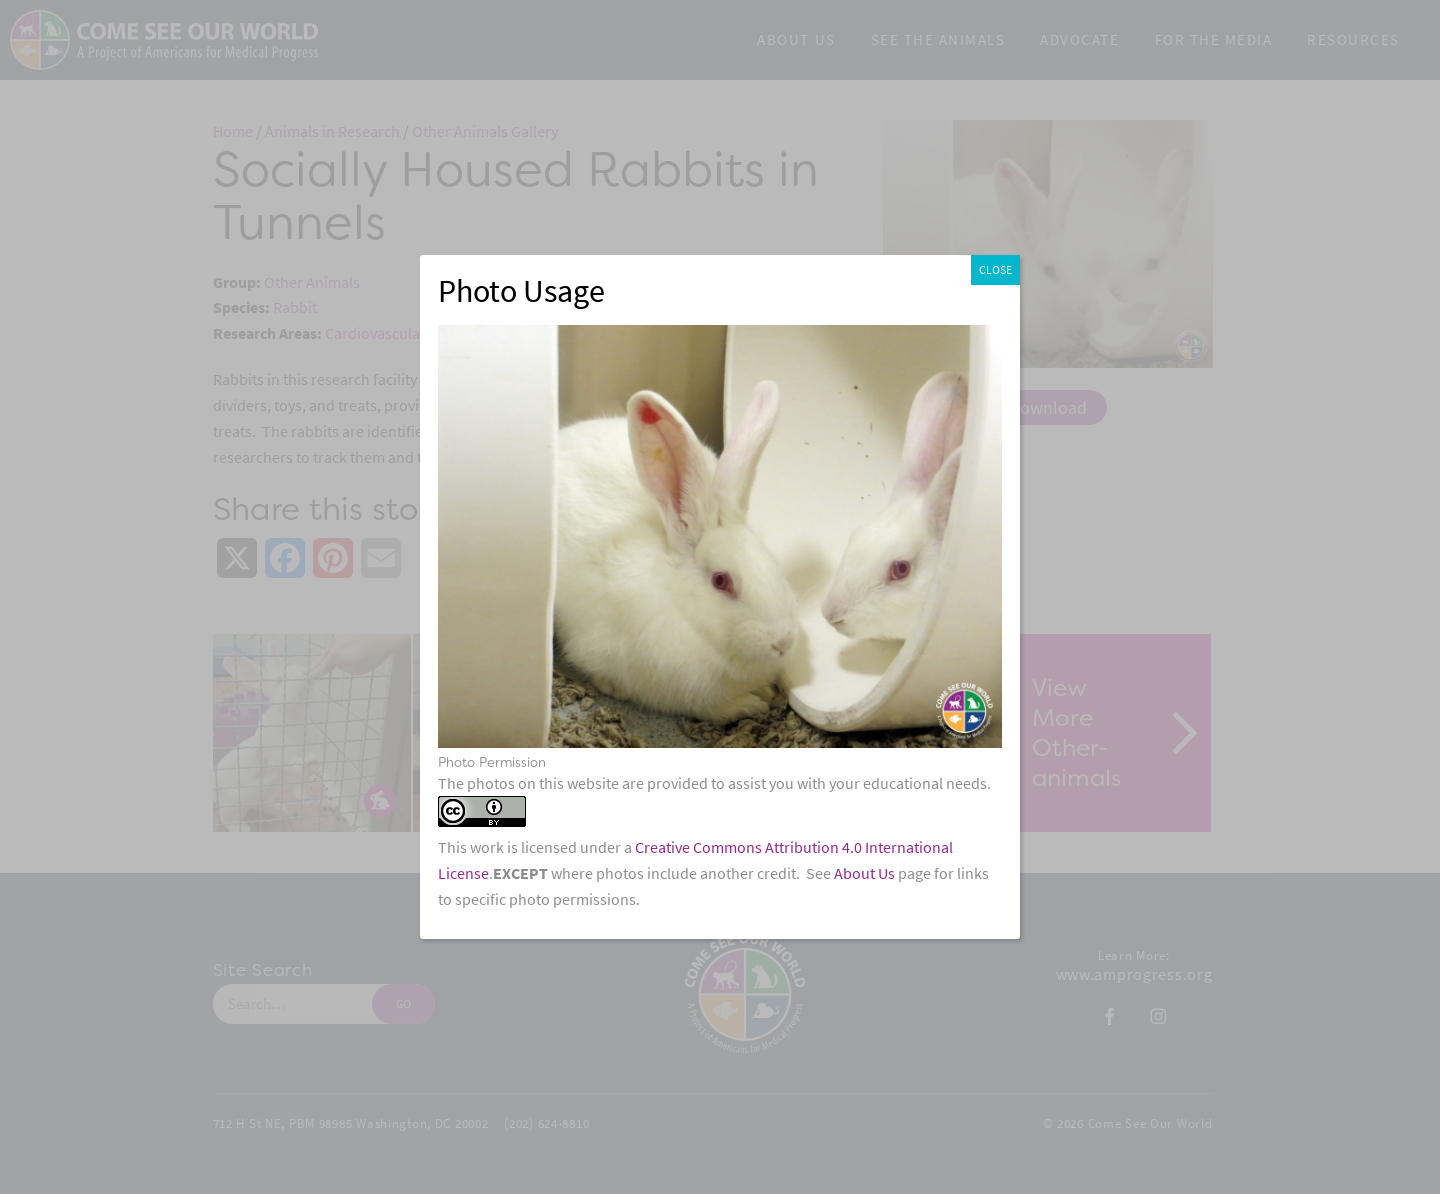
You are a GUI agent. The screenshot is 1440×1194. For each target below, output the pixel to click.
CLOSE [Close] (995, 270)
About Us (864, 873)
